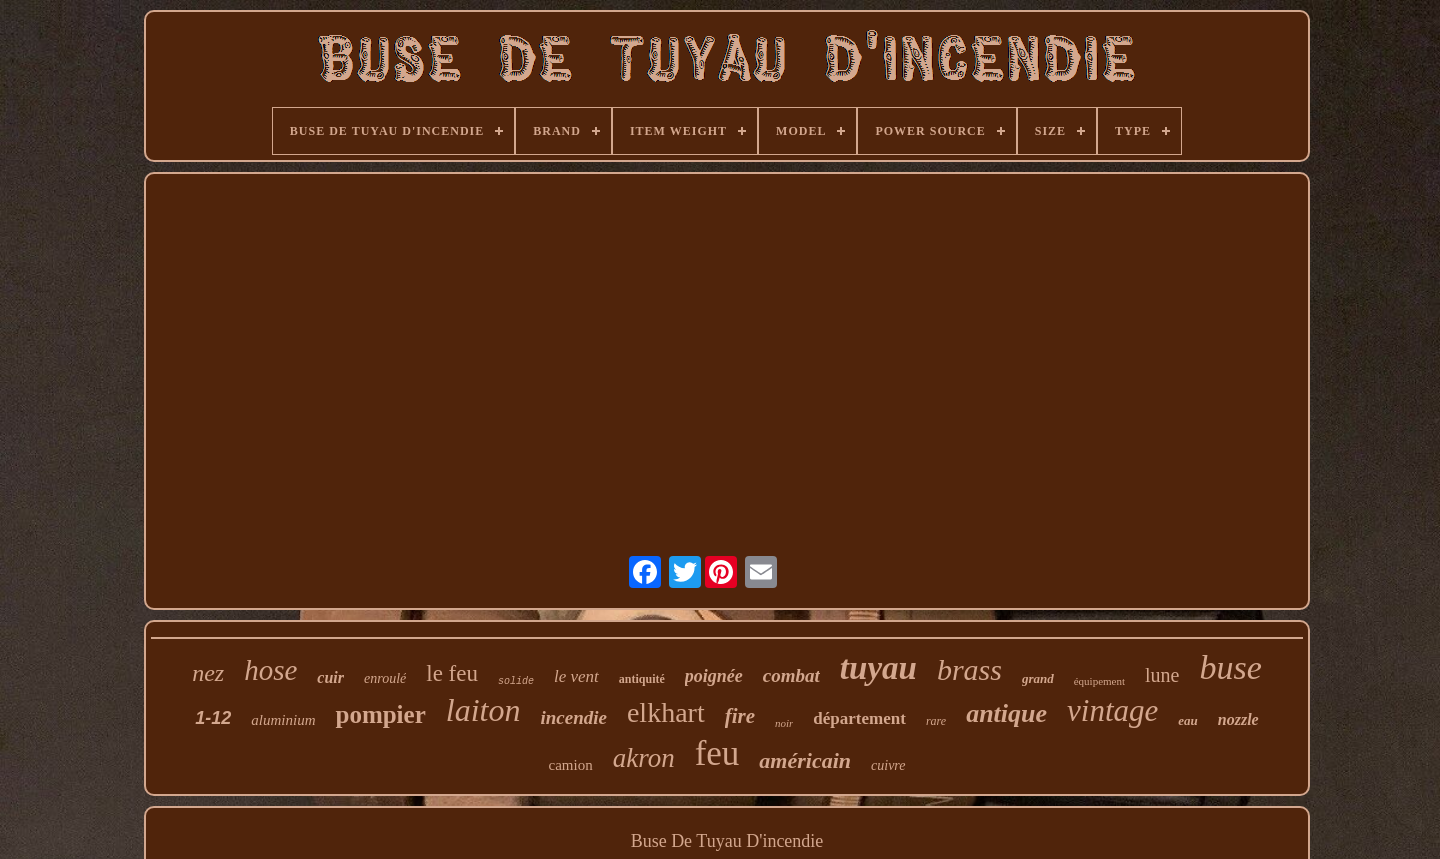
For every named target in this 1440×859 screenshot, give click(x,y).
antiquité (642, 679)
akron (644, 758)
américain (805, 760)
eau (1188, 720)
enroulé (385, 678)
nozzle (1238, 719)
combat (791, 675)
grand (1038, 678)
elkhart (666, 712)
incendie (573, 717)
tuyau (878, 668)
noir (784, 723)
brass (969, 669)
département (859, 718)
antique (1006, 713)
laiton (483, 710)
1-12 (213, 718)
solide (516, 681)
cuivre (888, 765)
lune (1162, 675)
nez (208, 673)
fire (740, 716)
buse (1230, 667)
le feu (452, 673)
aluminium (283, 720)
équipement (1099, 681)
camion (571, 765)
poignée (714, 676)
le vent (576, 676)
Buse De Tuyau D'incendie (727, 841)
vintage (1112, 710)
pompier (380, 714)
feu (717, 753)
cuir (330, 677)
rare (936, 721)
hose (270, 670)
